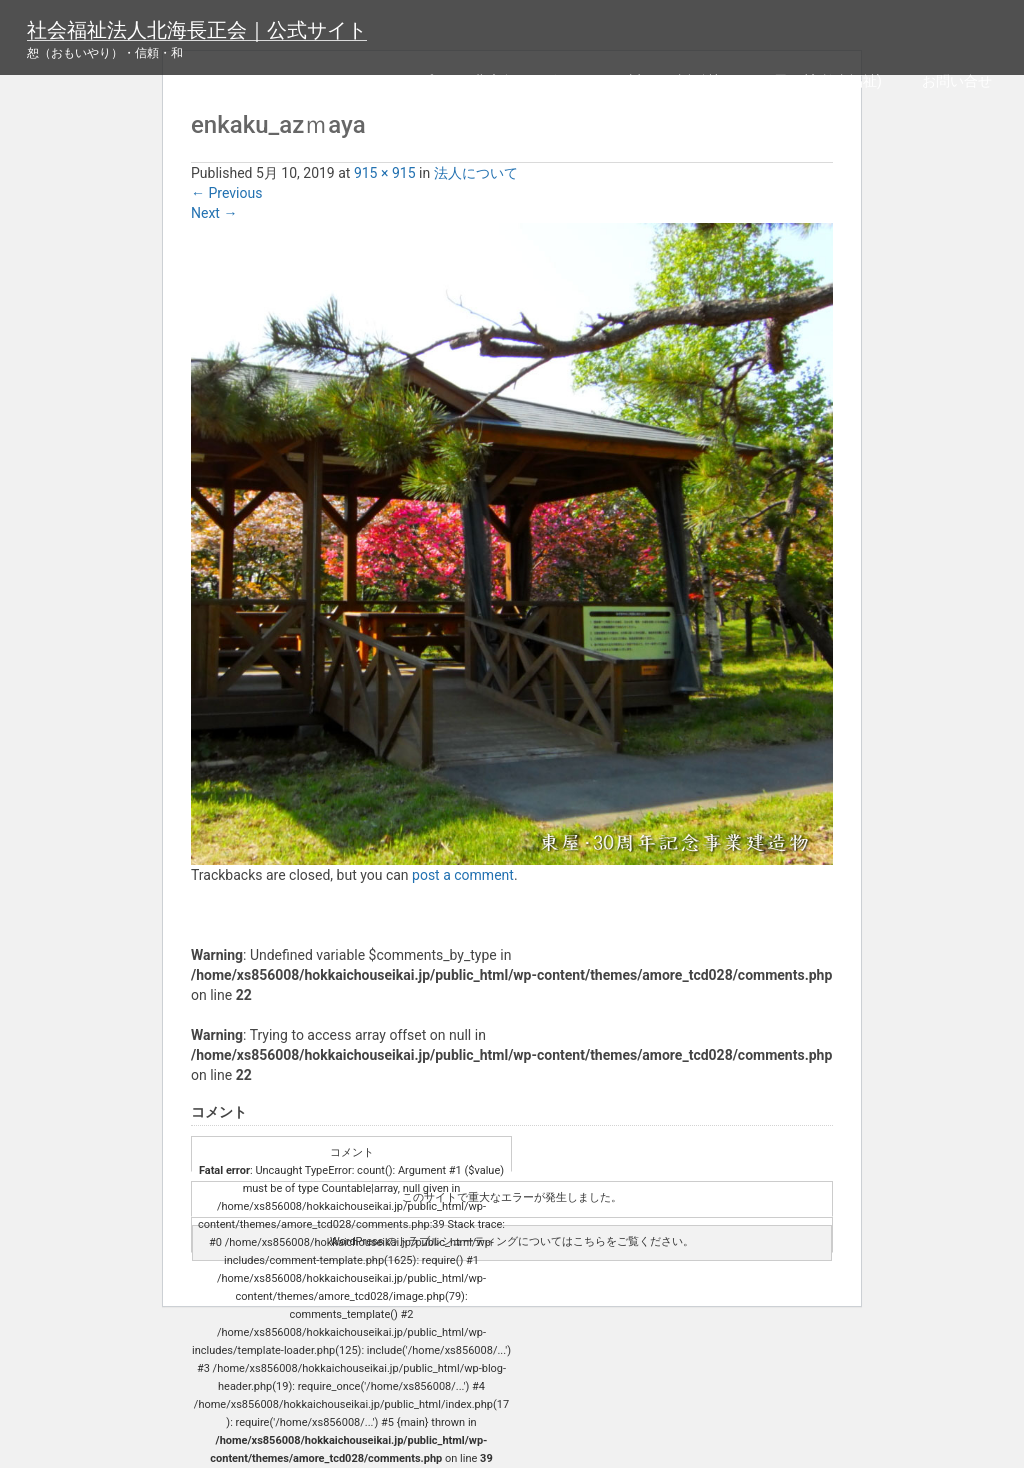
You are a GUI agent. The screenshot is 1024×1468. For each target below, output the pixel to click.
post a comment (463, 875)
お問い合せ (957, 81)
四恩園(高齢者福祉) (821, 81)
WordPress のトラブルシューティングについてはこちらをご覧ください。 (512, 1241)
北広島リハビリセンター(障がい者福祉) (597, 81)
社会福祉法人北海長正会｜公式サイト (197, 30)
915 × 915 (385, 173)
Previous (226, 193)
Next (214, 213)
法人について (476, 173)
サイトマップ (391, 81)
